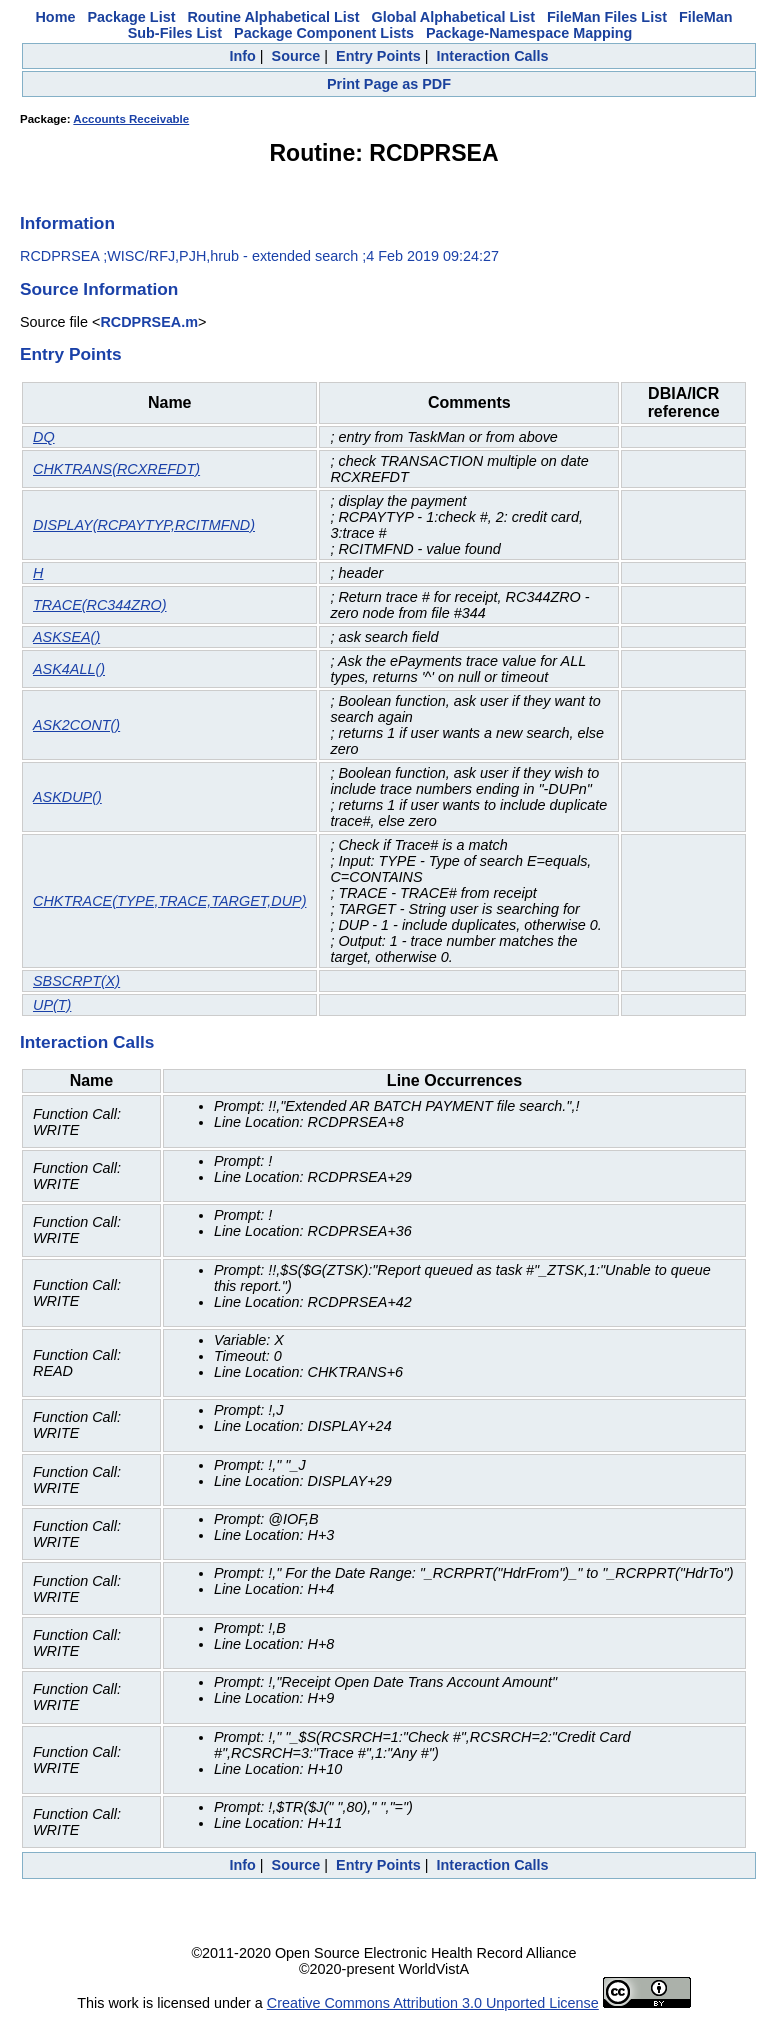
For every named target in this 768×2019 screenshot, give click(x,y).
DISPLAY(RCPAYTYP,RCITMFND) (144, 525)
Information (67, 223)
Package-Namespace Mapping (529, 33)
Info (242, 56)
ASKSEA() (66, 637)
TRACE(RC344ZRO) (100, 605)
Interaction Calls (493, 56)
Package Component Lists (324, 33)
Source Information (99, 289)
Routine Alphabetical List (273, 17)
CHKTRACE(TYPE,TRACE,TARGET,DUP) (169, 901)
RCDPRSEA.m (149, 322)
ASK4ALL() (69, 669)
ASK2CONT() (76, 725)
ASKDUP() (67, 797)
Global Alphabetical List (453, 17)
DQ (44, 437)
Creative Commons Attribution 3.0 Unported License (433, 2003)
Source (296, 56)
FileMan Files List (607, 17)
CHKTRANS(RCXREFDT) (116, 469)
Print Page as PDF (389, 84)
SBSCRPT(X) (76, 981)
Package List (131, 17)
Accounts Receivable (131, 119)
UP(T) (52, 1005)
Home (55, 17)
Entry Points (378, 56)
